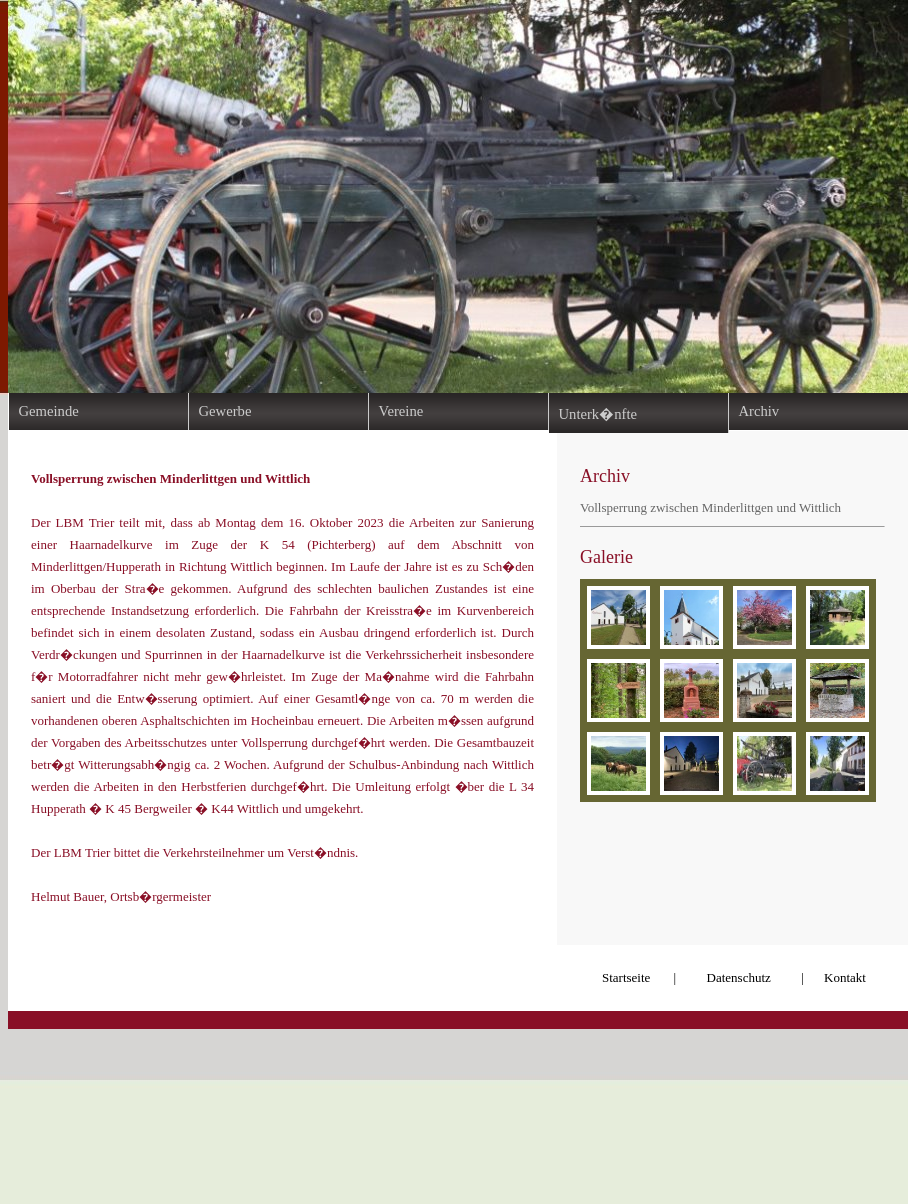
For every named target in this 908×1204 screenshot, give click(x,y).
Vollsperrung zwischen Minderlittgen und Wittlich (710, 507)
